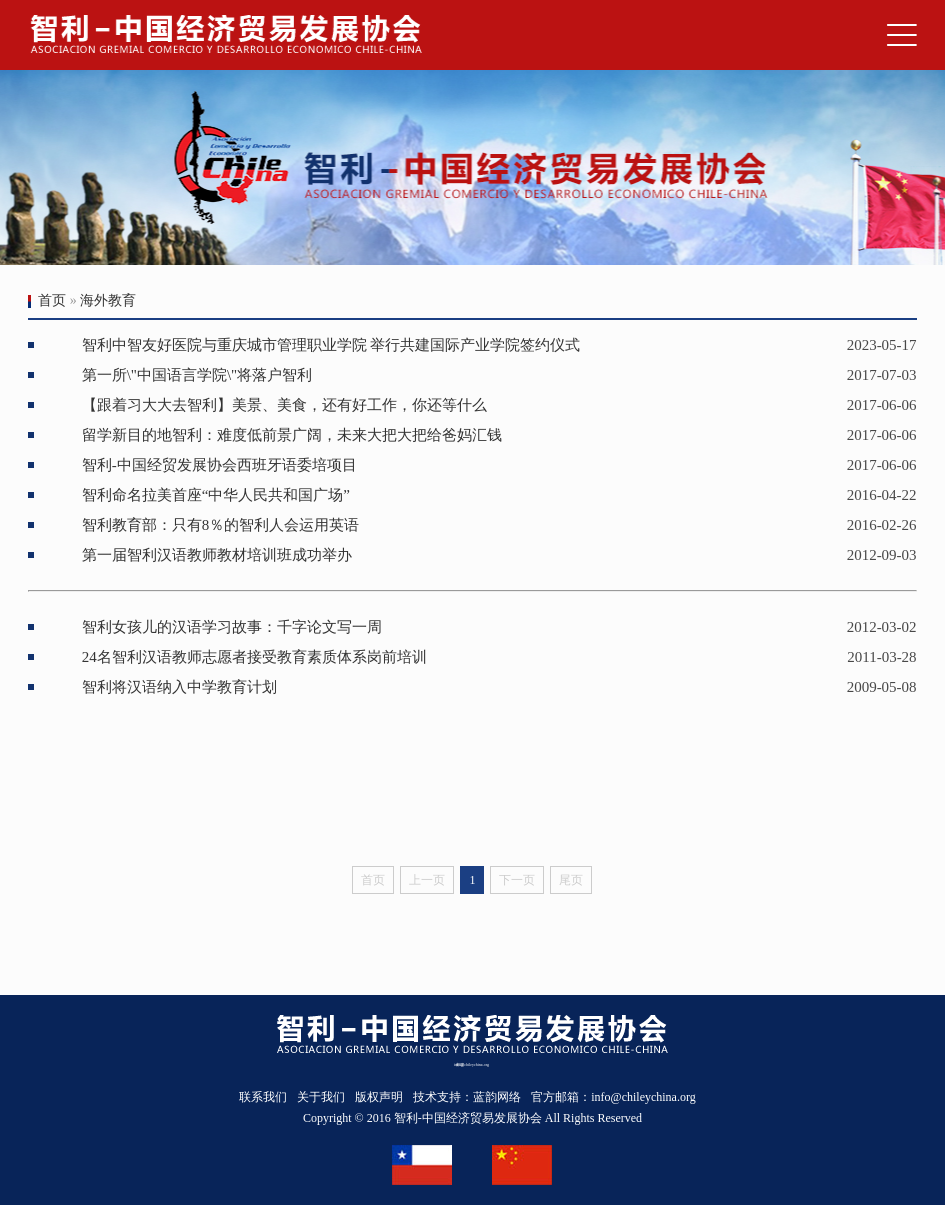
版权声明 (379, 1097)
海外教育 (108, 300)
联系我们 (263, 1097)
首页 (52, 300)
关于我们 (321, 1097)
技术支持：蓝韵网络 (467, 1097)
